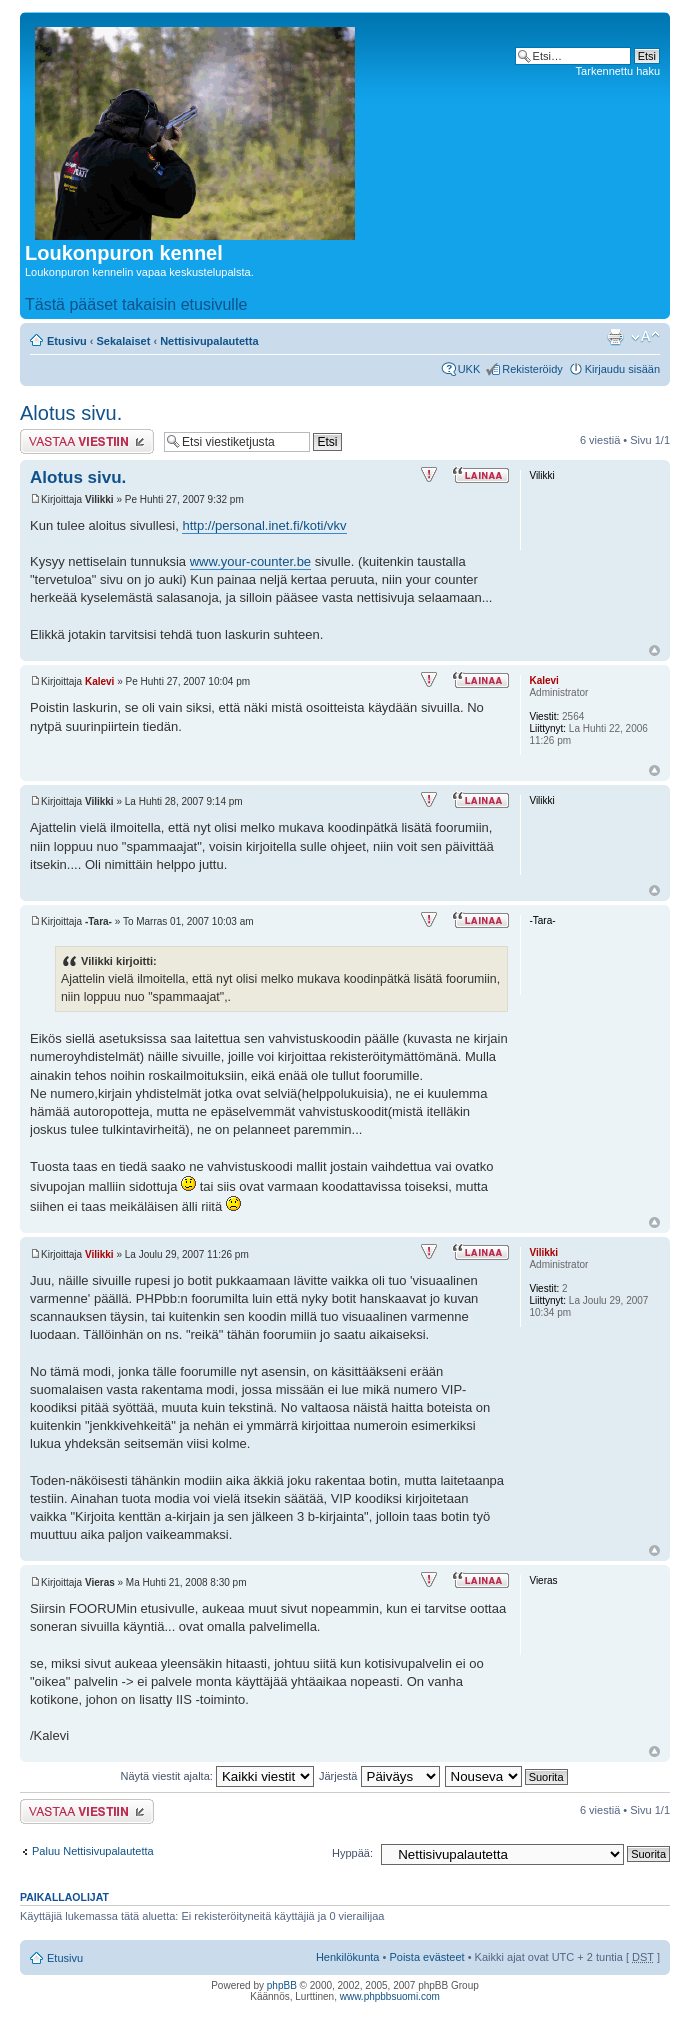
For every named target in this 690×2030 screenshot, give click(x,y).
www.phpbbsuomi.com (390, 1996)
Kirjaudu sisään (622, 369)
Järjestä (379, 1776)
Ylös (654, 650)
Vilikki (99, 1254)
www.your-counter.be (250, 561)
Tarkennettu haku (618, 71)
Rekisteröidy (532, 369)
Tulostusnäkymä (615, 337)
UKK (469, 369)
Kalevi (99, 681)
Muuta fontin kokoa (645, 337)
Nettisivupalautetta (209, 341)
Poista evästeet (426, 1957)
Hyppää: (352, 1853)
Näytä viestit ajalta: (217, 1776)
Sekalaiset (124, 341)
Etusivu (67, 341)
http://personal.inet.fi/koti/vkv (264, 525)
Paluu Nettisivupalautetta (93, 1851)
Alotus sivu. (71, 413)
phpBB (282, 1985)
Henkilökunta (348, 1957)
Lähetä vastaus (87, 441)
